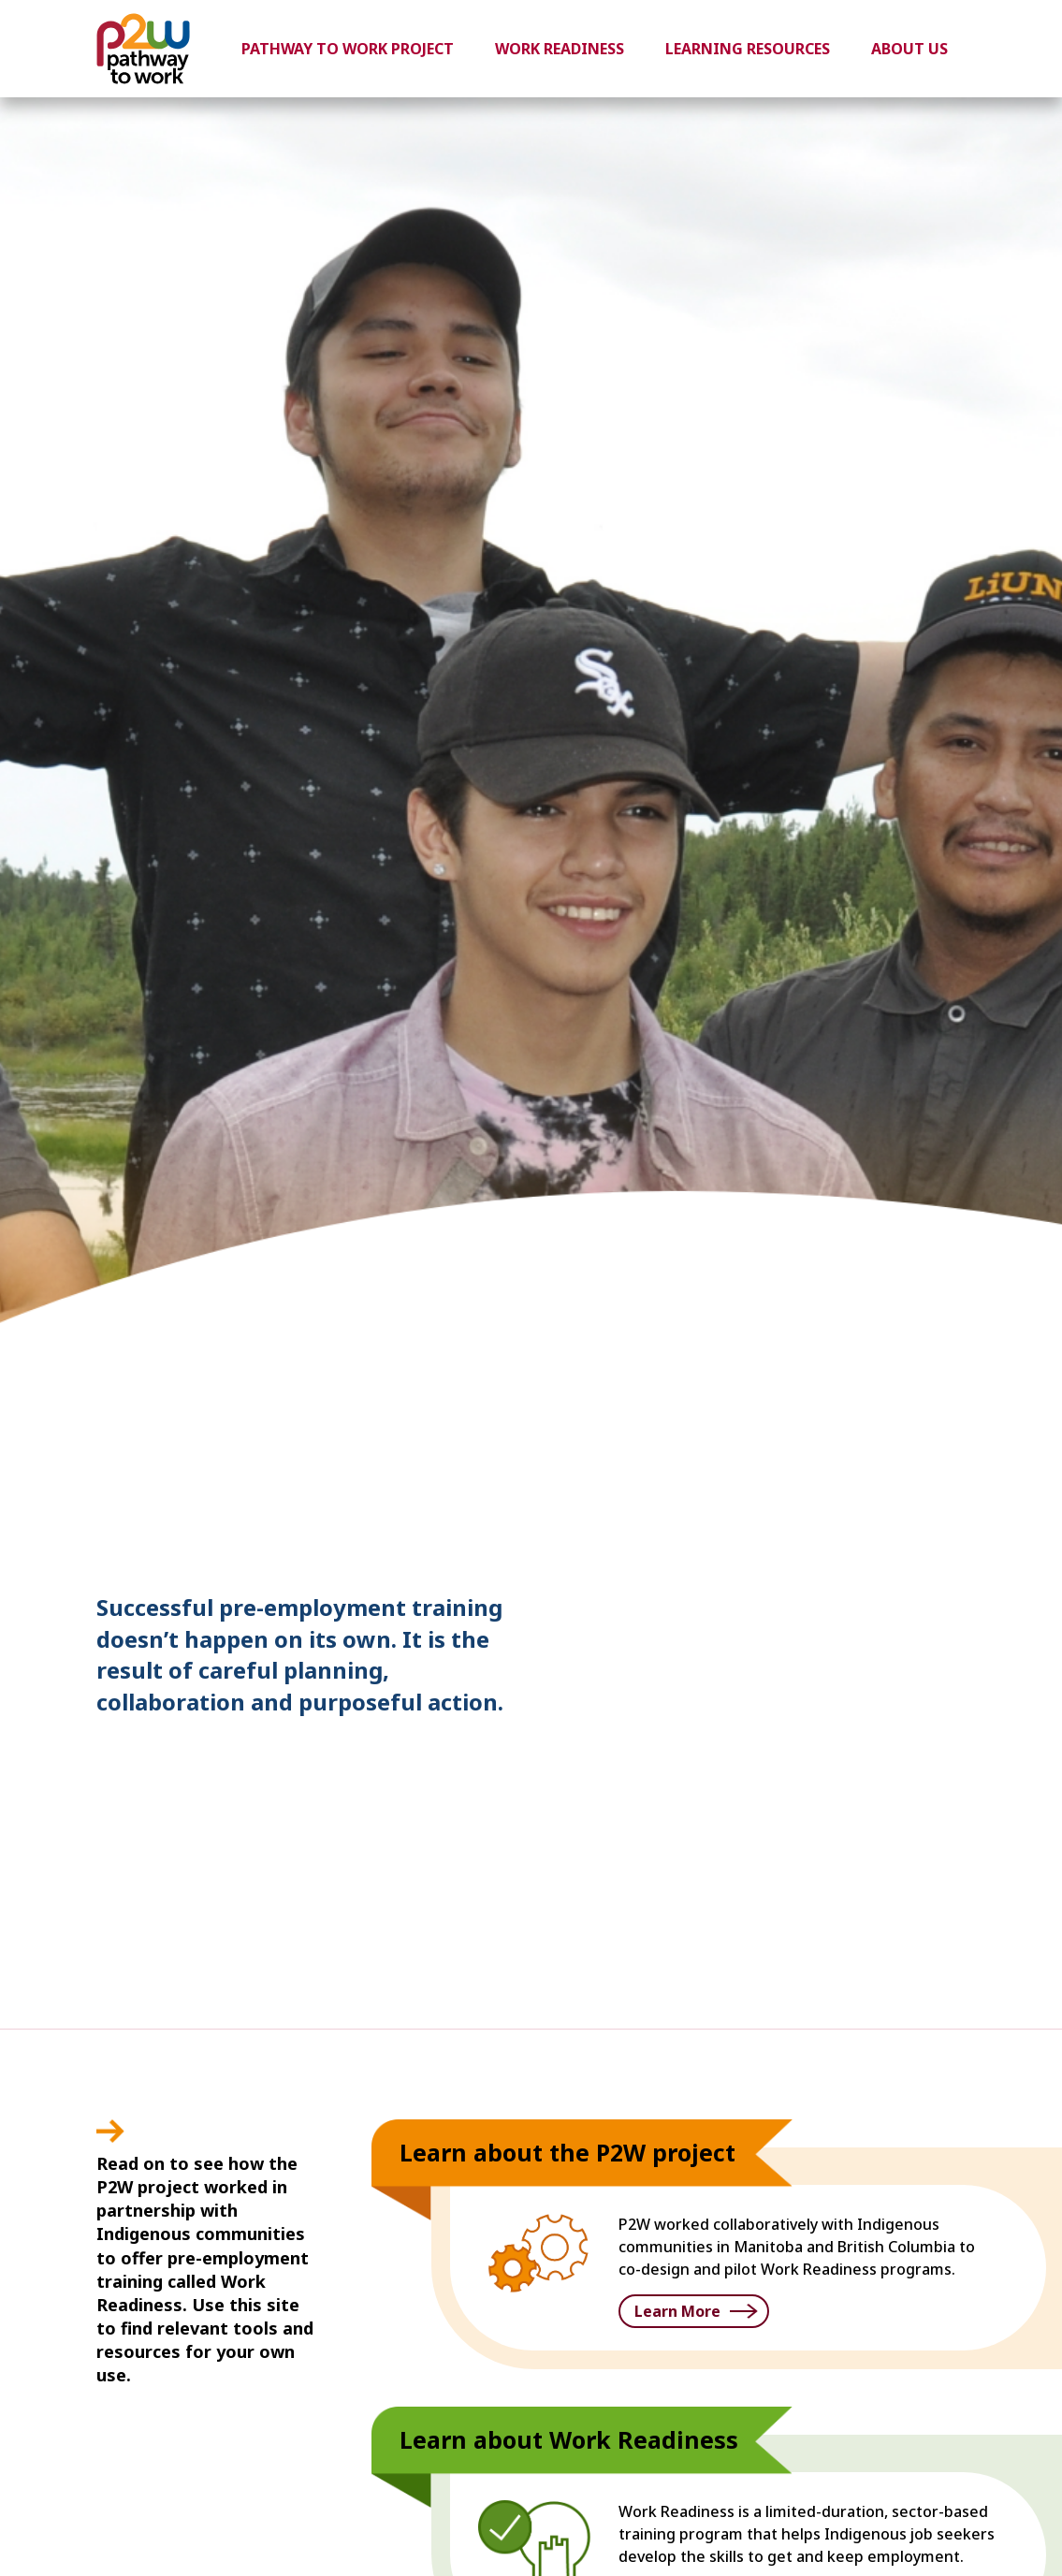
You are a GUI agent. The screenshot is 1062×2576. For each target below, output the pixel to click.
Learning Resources (747, 48)
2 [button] (893, 1495)
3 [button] (921, 1495)
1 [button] (865, 1495)
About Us (909, 48)
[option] (531, 1063)
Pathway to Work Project (347, 48)
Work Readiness (559, 48)
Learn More (677, 2311)
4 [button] (949, 1495)
